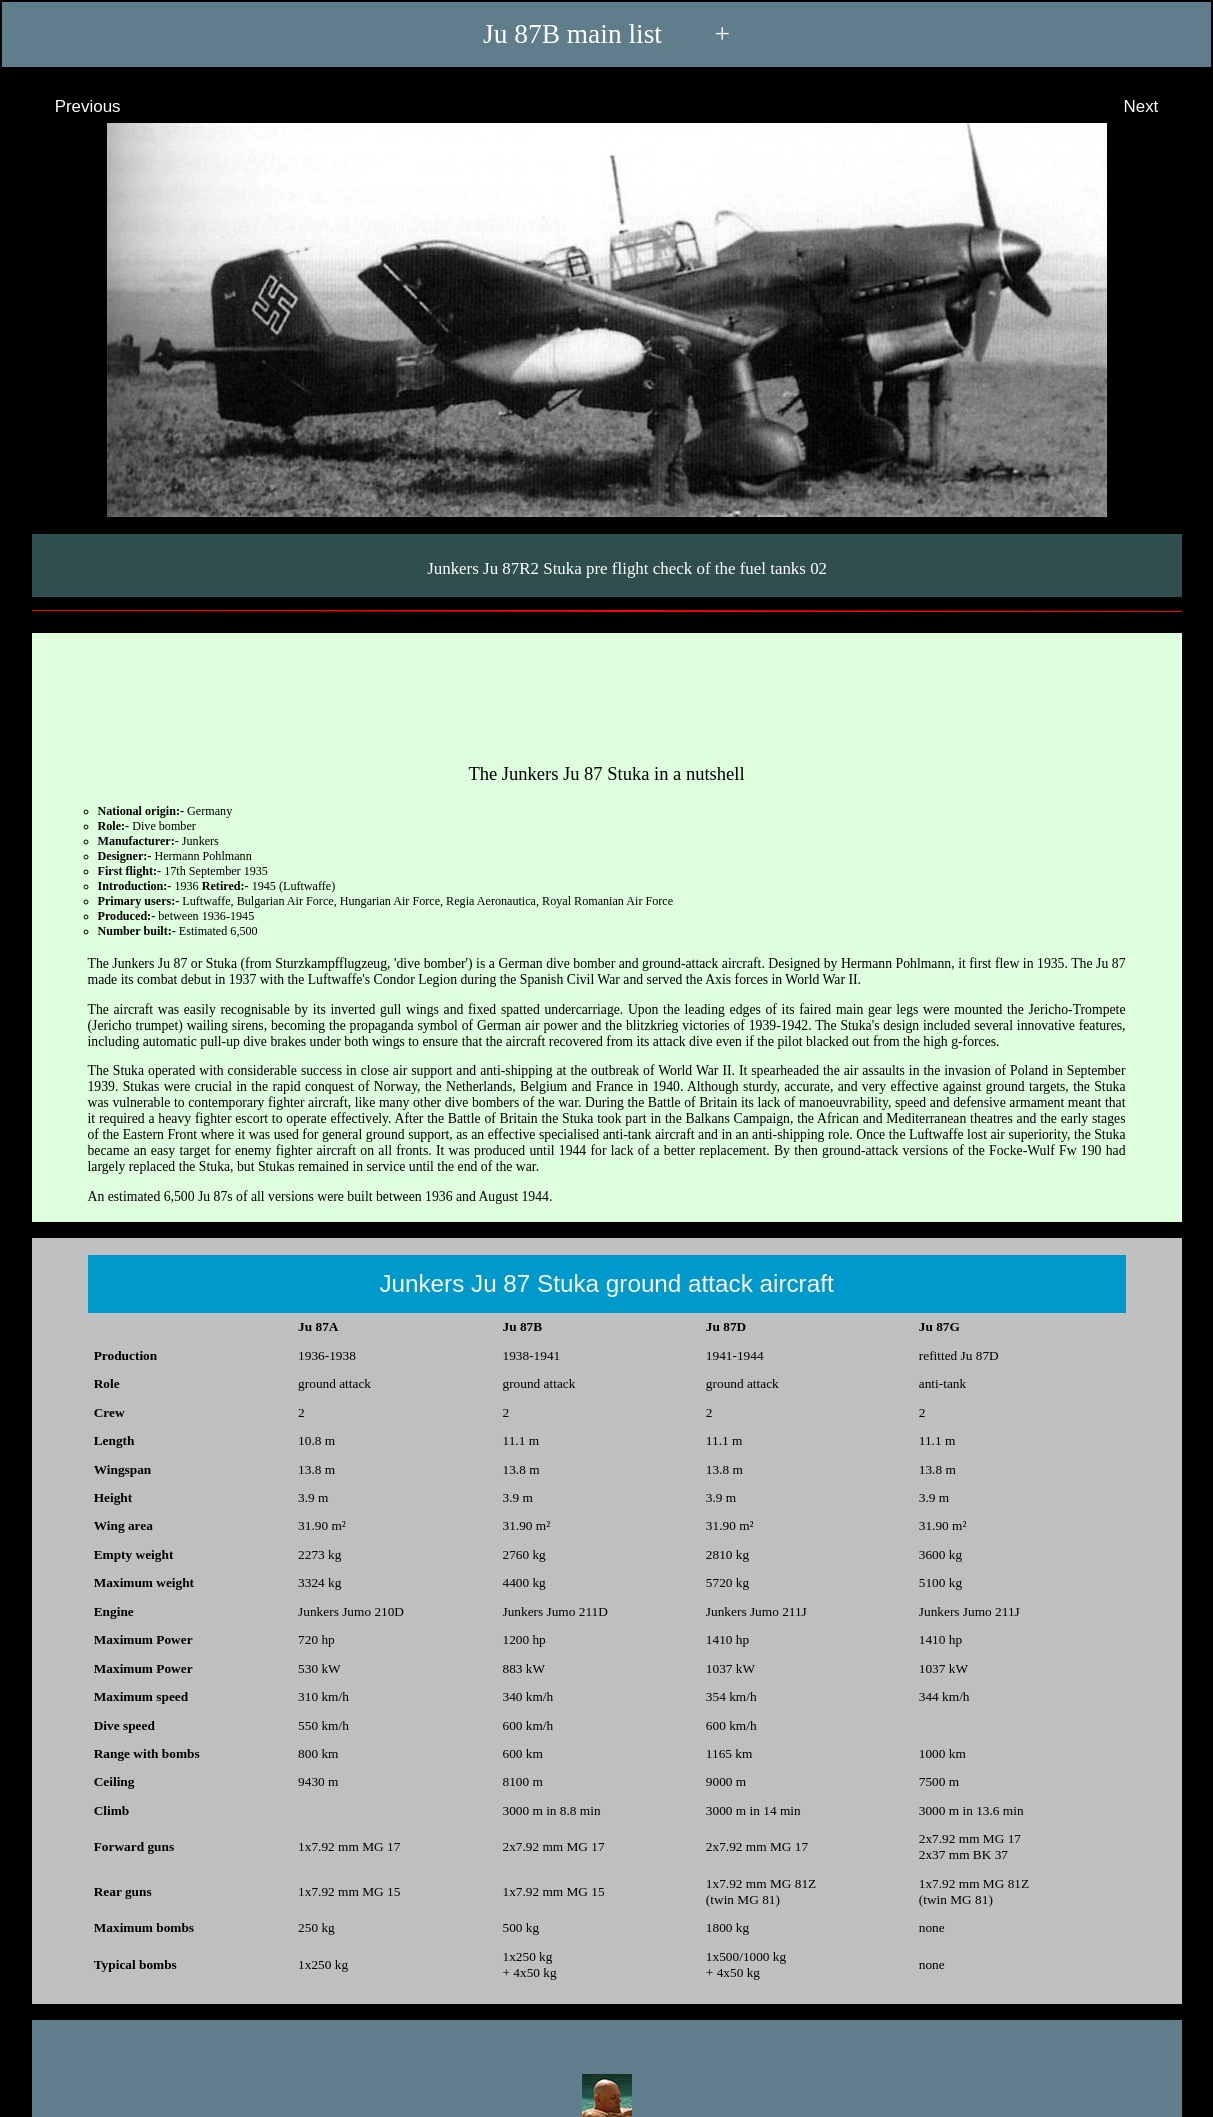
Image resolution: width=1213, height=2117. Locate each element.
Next (1160, 106)
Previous (69, 106)
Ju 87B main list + (606, 34)
